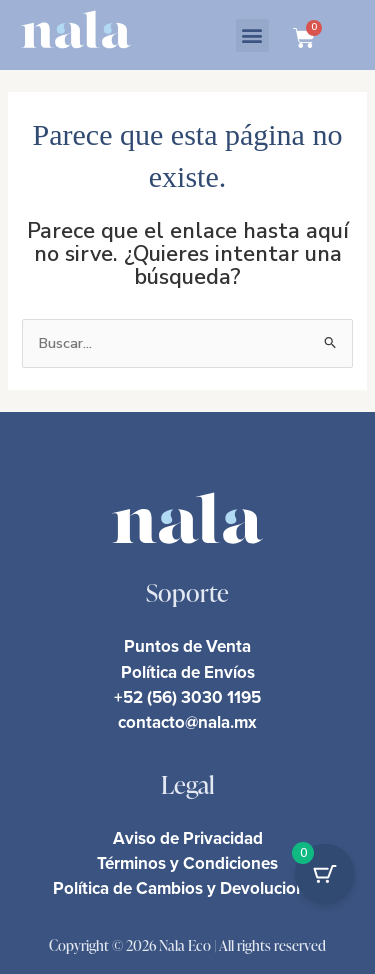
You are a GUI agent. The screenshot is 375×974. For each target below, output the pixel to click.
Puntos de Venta (187, 646)
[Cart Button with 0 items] (325, 874)
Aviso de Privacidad (188, 838)
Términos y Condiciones (187, 863)
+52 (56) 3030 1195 (187, 697)
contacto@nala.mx (187, 722)
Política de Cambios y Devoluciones (188, 888)
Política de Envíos (188, 672)
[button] (252, 35)
